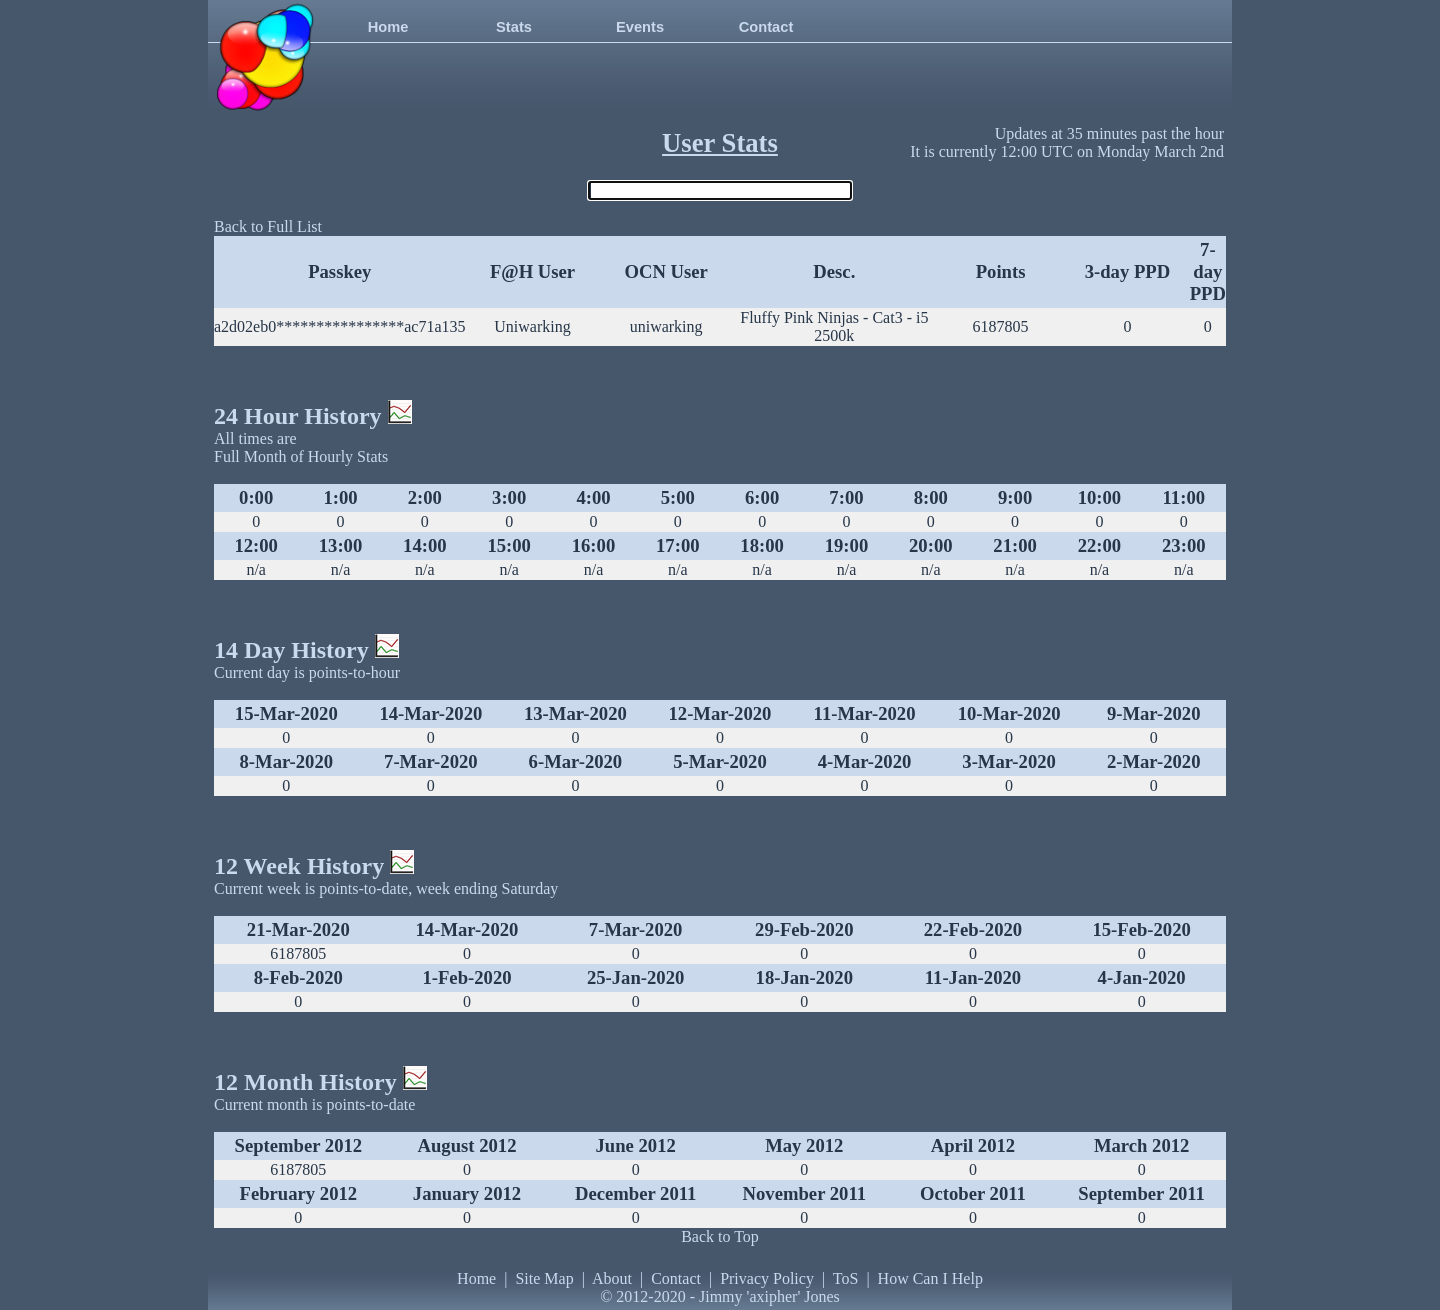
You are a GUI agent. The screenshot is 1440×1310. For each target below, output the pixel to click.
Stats (514, 27)
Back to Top (720, 1236)
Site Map (544, 1278)
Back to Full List (268, 226)
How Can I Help (930, 1278)
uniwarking (666, 326)
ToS (846, 1278)
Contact (766, 27)
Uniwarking (532, 326)
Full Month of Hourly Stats (301, 456)
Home (388, 27)
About (612, 1278)
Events (640, 27)
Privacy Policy (767, 1278)
